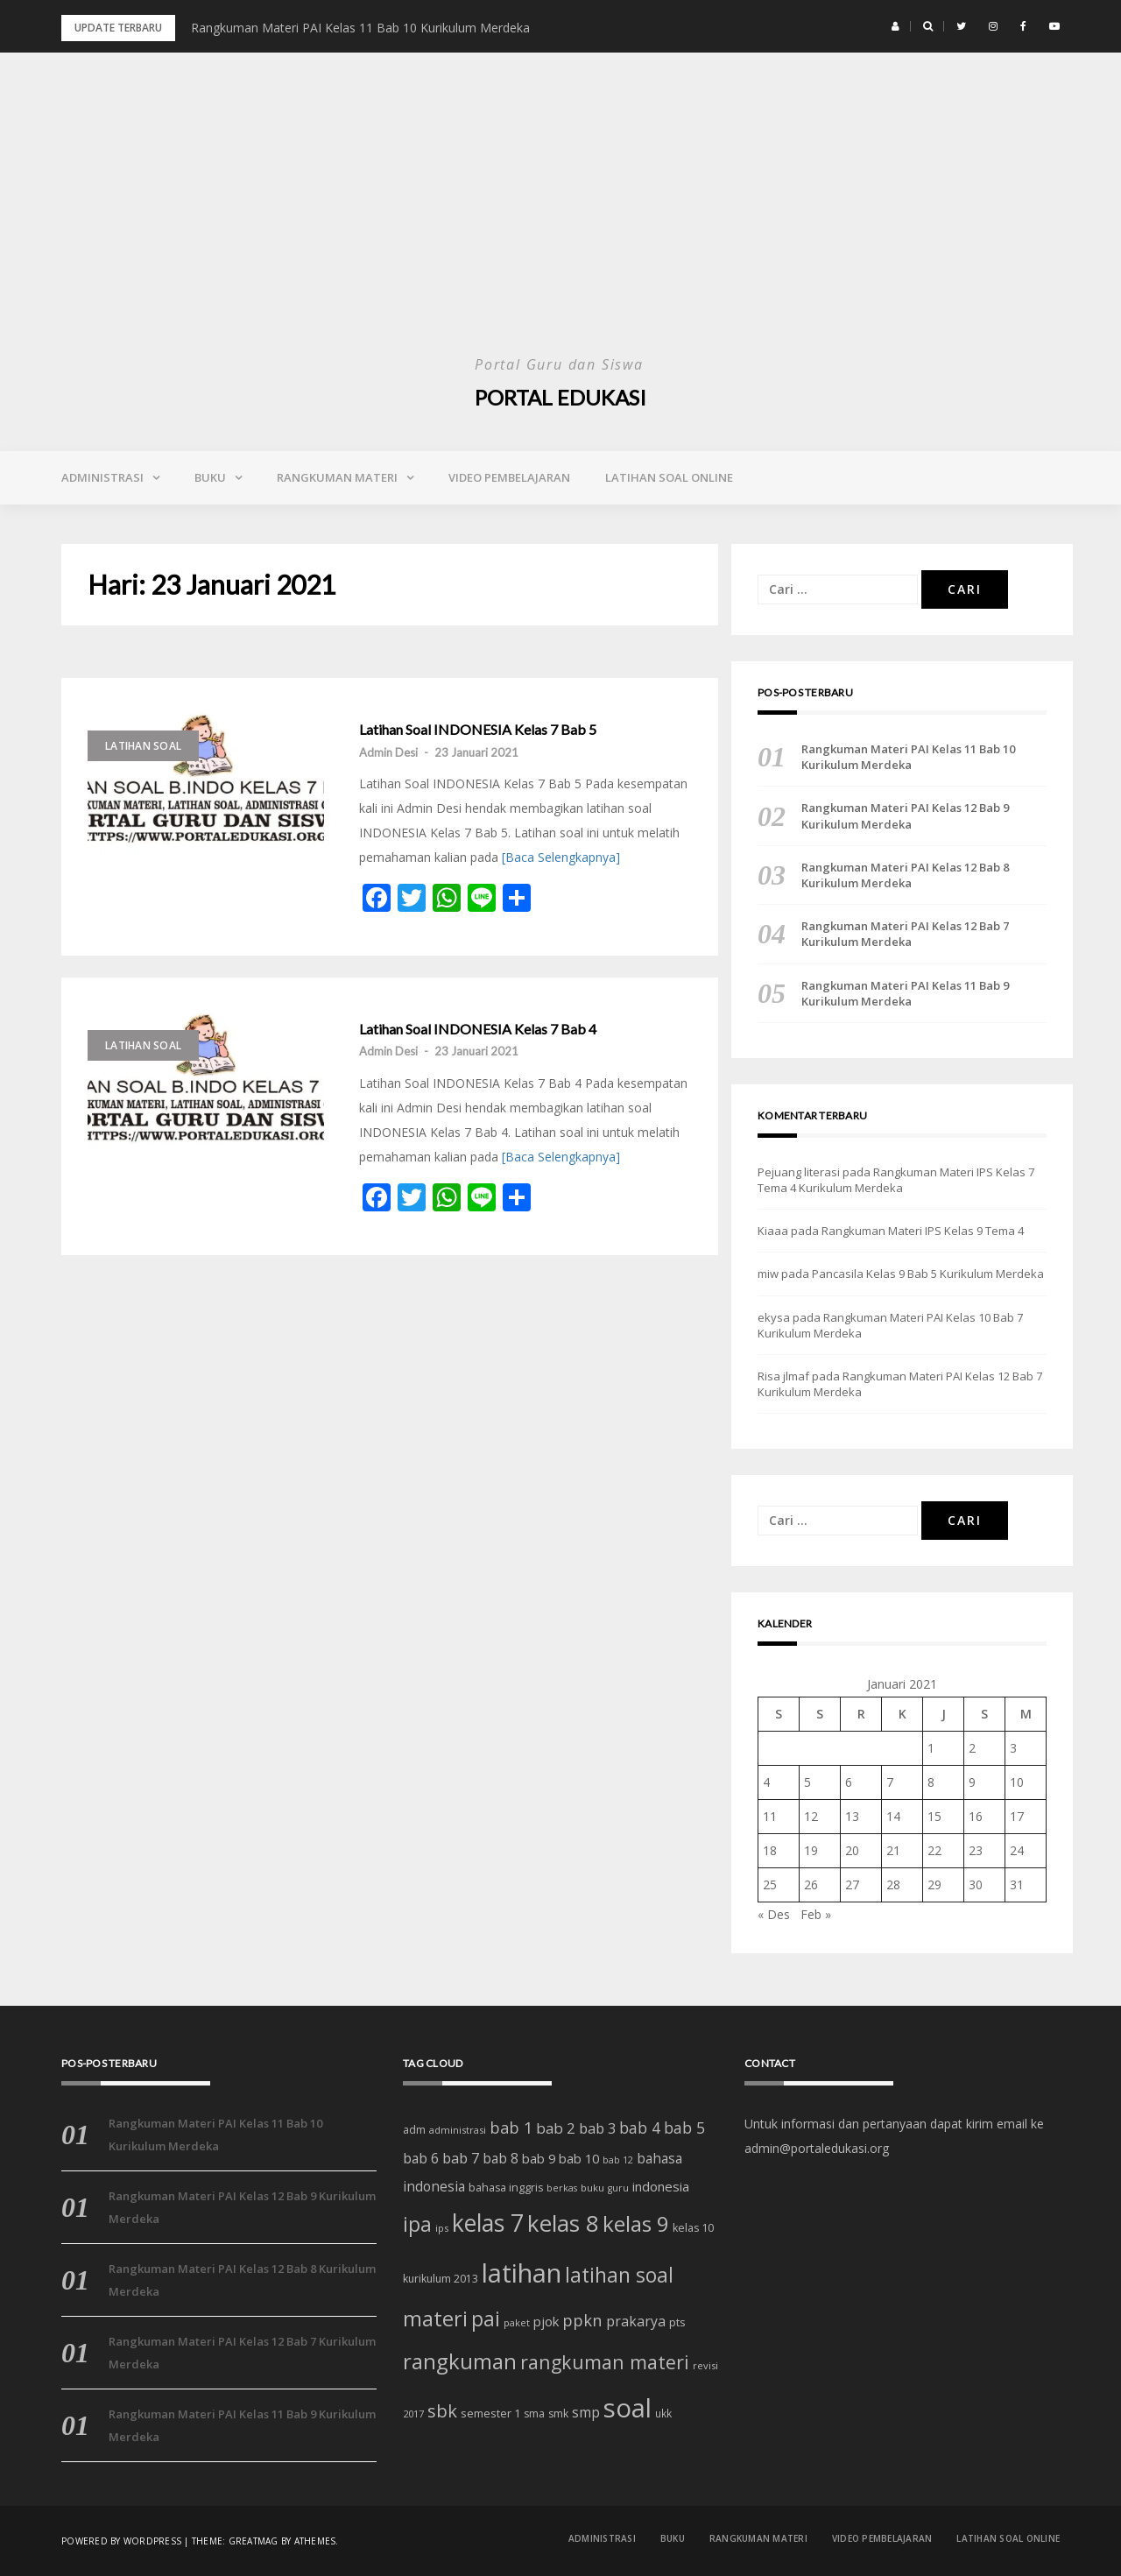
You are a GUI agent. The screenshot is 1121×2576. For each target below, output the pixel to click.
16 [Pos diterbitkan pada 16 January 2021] (976, 1816)
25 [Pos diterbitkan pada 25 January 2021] (770, 1884)
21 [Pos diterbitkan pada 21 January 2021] (893, 1850)
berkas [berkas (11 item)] (561, 2188)
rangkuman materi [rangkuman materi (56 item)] (604, 2362)
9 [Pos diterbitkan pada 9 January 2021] (972, 1782)
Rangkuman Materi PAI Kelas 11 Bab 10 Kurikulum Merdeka (360, 27)
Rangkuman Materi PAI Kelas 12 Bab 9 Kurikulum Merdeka (905, 815)
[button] (895, 26)
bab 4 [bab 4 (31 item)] (639, 2127)
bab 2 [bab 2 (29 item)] (555, 2128)
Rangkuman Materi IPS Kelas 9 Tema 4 (922, 1231)
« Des (774, 1914)
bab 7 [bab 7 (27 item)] (460, 2158)
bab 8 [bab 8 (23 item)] (500, 2158)
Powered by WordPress (121, 2541)
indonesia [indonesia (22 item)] (660, 2186)
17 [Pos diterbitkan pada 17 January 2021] (1017, 1816)
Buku (210, 477)
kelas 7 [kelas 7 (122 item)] (488, 2223)
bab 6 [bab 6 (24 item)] (421, 2158)
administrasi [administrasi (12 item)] (457, 2129)
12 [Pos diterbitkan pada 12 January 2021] (811, 1816)
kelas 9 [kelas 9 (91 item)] (636, 2223)
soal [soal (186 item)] (627, 2407)
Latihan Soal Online (669, 477)
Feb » (815, 1914)
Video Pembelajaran (509, 477)
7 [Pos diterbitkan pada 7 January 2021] (889, 1782)
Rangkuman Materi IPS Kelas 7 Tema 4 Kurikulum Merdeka (896, 1180)
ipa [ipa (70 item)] (417, 2224)
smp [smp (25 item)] (586, 2412)
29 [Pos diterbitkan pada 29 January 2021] (934, 1884)
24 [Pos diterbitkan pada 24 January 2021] (1017, 1850)
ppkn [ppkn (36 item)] (582, 2320)
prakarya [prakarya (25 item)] (636, 2321)
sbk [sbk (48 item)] (442, 2410)
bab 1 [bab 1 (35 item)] (511, 2127)
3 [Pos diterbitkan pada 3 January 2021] (1013, 1748)
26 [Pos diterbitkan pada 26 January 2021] (811, 1884)
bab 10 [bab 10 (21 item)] (579, 2158)
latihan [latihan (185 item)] (521, 2272)
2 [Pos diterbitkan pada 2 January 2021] (972, 1748)
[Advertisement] (560, 219)
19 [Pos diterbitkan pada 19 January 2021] (811, 1850)
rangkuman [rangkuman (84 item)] (460, 2361)
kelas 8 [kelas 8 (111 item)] (563, 2223)
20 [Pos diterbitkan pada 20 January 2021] (852, 1850)
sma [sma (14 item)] (534, 2413)
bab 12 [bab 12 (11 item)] (618, 2160)
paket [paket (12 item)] (517, 2322)
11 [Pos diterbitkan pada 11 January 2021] (770, 1816)
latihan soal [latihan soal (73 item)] (619, 2275)
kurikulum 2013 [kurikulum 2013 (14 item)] (440, 2278)
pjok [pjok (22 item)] (546, 2321)
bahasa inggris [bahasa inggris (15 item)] (506, 2187)
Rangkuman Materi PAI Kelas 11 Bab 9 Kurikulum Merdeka (905, 993)
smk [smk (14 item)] (558, 2413)
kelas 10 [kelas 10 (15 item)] (693, 2227)
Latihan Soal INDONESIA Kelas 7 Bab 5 (477, 730)
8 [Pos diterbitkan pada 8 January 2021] (930, 1782)
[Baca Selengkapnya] (561, 857)
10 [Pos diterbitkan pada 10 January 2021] (1017, 1782)
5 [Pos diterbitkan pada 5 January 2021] (807, 1782)
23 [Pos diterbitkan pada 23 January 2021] (976, 1850)
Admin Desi (388, 752)
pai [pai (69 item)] (485, 2319)
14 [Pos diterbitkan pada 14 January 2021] (893, 1816)
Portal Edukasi (560, 397)
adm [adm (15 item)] (414, 2129)
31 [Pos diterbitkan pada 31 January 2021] (1017, 1884)
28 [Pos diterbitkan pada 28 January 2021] (893, 1884)
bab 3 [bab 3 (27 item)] (597, 2128)
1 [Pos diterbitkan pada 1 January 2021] (930, 1748)
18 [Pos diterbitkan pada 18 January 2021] (770, 1850)
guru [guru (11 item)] (618, 2188)
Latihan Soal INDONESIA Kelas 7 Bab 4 (477, 1029)
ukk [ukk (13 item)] (663, 2413)
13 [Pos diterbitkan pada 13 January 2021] (852, 1816)
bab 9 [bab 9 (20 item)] (538, 2158)
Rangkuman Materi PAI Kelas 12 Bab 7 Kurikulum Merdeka (905, 933)
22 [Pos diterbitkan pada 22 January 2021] (934, 1850)
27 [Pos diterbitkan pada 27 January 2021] (852, 1884)
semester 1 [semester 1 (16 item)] (490, 2413)
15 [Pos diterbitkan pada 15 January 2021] (934, 1816)
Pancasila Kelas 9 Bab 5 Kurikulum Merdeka (928, 1273)
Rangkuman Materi (337, 477)
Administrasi (102, 477)
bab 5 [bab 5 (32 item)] (684, 2127)
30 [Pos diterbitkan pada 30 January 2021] (976, 1884)
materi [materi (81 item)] (435, 2318)
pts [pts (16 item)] (677, 2322)
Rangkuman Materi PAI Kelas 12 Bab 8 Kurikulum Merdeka (905, 875)
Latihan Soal (143, 745)
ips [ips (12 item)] (441, 2227)
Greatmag (253, 2541)
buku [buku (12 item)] (592, 2187)
